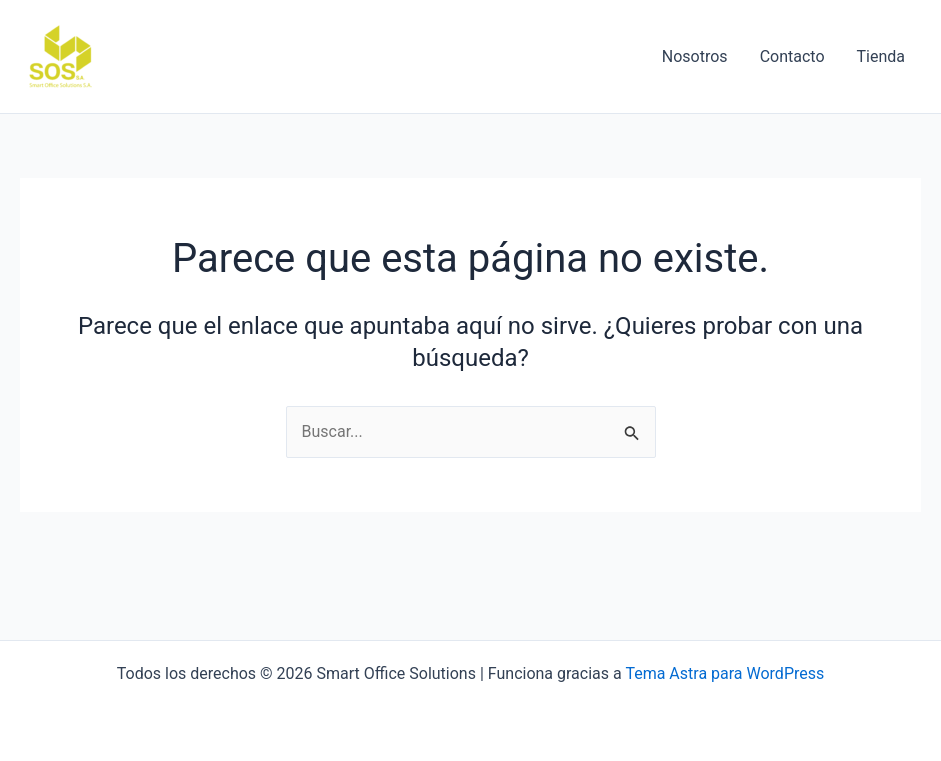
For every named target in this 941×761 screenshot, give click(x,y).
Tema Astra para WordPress (724, 673)
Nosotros (695, 56)
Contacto (792, 56)
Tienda (881, 56)
